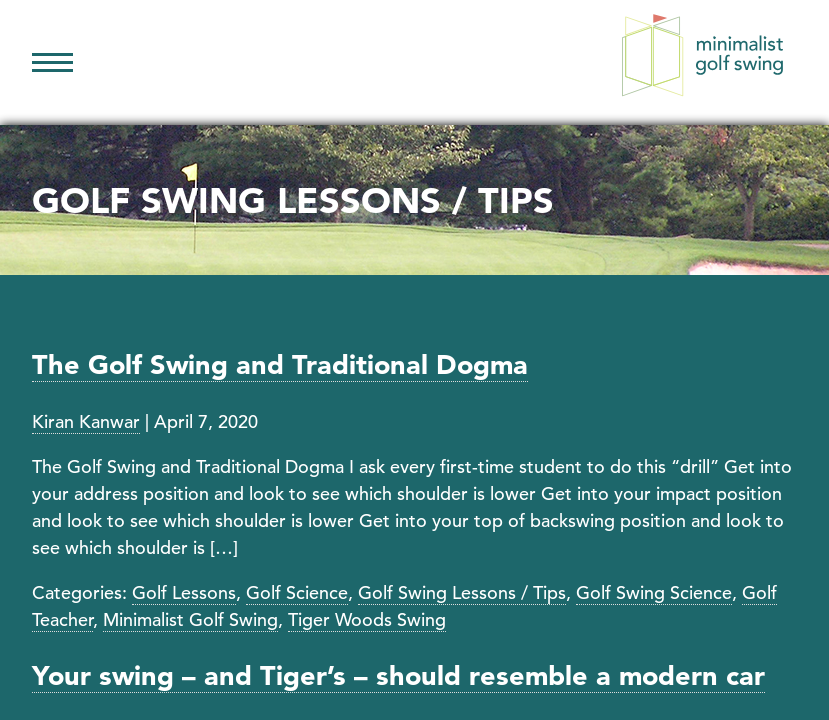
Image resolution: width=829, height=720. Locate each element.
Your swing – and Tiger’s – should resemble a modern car (398, 675)
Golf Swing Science (654, 592)
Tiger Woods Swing (367, 619)
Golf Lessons (184, 592)
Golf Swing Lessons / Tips (462, 592)
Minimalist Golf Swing (190, 619)
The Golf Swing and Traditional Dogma (280, 364)
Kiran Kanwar (86, 421)
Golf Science (297, 592)
